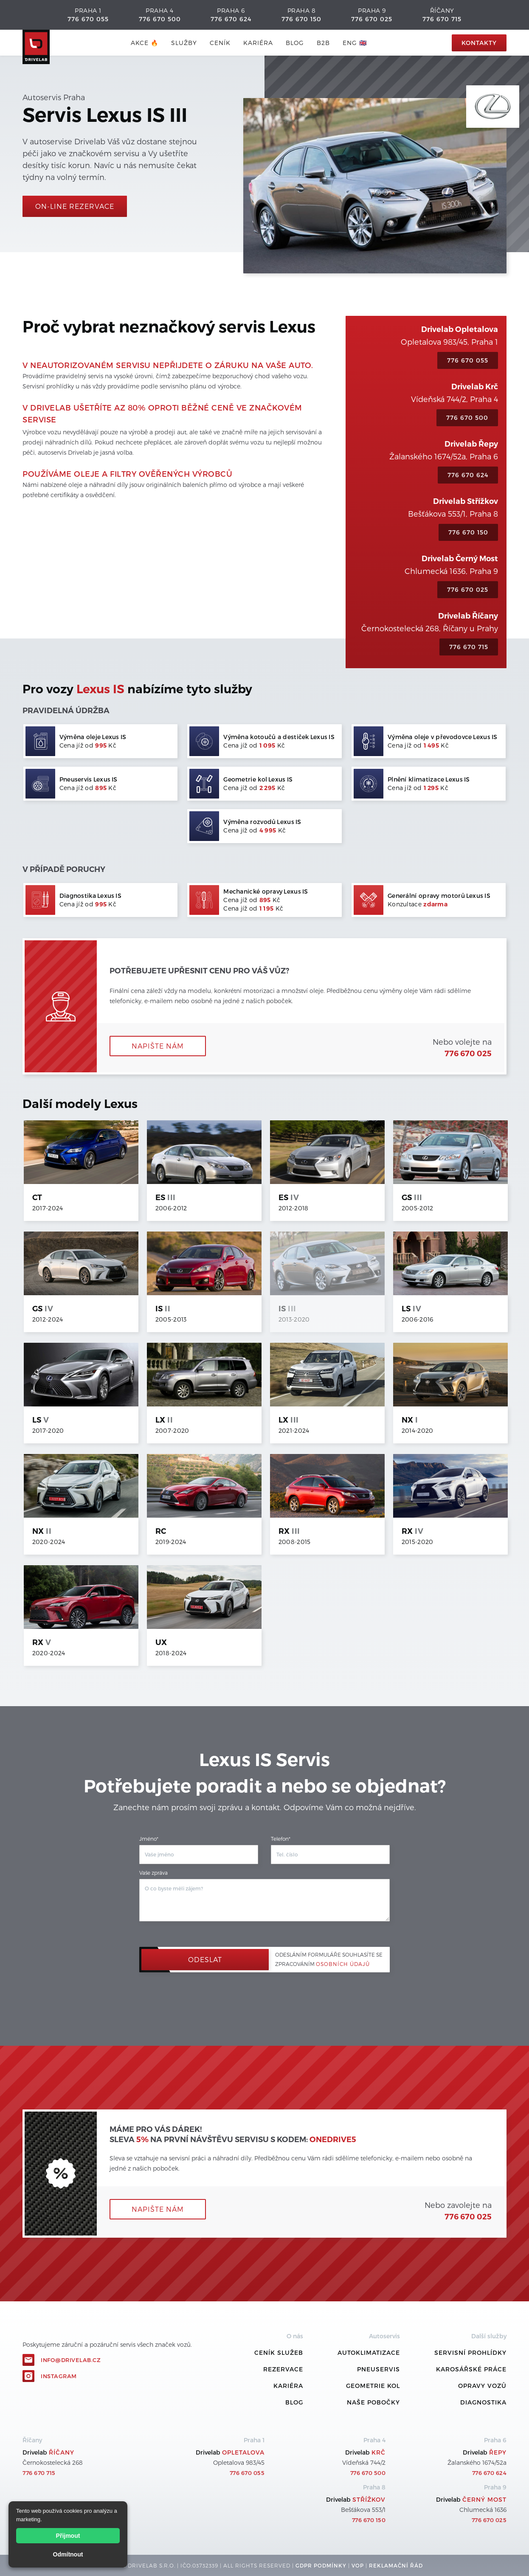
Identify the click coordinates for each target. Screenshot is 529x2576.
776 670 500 (160, 18)
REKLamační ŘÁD (396, 2565)
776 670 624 (231, 18)
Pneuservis (378, 2369)
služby (184, 42)
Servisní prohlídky (470, 2352)
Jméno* (148, 1839)
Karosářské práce (471, 2369)
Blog (294, 2402)
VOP (358, 2565)
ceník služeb (278, 2352)
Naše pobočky (373, 2402)
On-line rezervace (74, 206)
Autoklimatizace (369, 2352)
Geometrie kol (373, 2385)
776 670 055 (88, 18)
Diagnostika (483, 2402)
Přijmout (68, 2535)
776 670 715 (441, 18)
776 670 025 (371, 18)
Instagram (59, 2376)
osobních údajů (343, 1964)
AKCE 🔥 (144, 42)
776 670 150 (301, 18)
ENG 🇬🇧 (355, 42)
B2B (323, 42)
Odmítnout (68, 2554)
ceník (220, 42)
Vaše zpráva (153, 1873)
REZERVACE (283, 2369)
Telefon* (280, 1839)
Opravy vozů (482, 2385)
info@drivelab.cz (71, 2360)
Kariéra (258, 42)
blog (295, 42)
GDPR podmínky (320, 2565)
